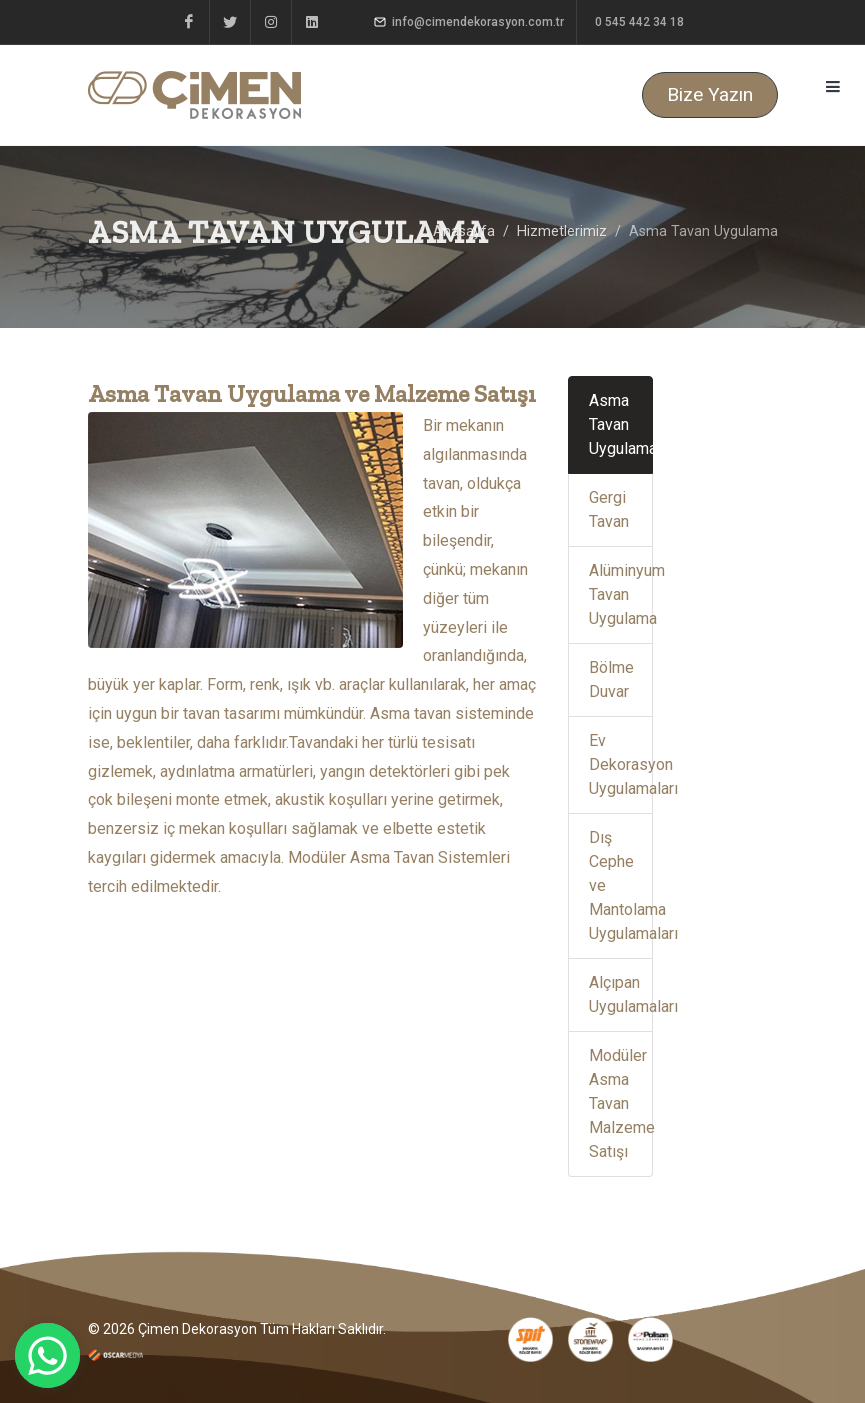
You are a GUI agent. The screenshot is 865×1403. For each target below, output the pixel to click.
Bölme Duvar (611, 679)
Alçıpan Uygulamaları (621, 994)
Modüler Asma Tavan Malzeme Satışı (621, 1103)
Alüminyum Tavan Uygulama (621, 594)
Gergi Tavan (609, 509)
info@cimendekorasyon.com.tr (469, 22)
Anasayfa (464, 231)
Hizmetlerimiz (562, 231)
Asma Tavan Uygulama (621, 424)
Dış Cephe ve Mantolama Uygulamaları (621, 885)
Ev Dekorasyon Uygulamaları (621, 764)
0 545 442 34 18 (638, 22)
